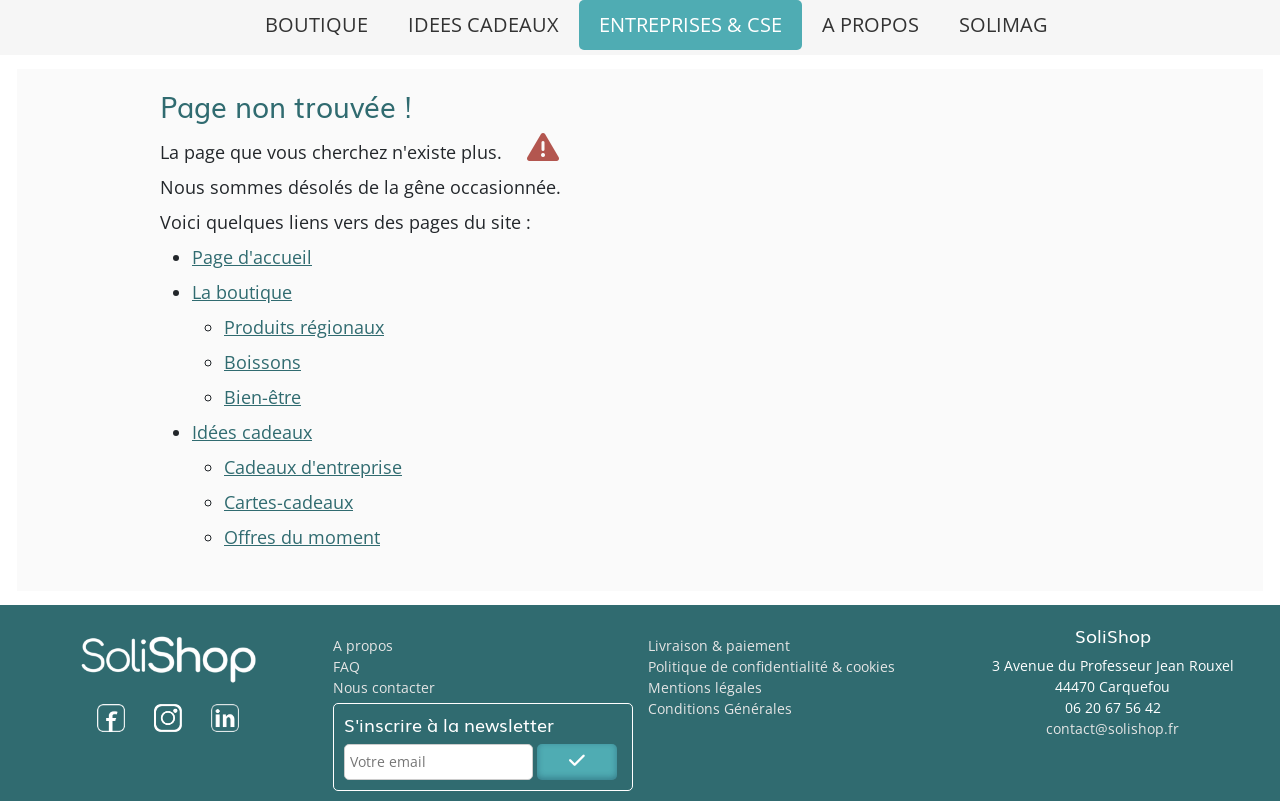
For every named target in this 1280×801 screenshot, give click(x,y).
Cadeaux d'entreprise (313, 467)
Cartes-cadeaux (288, 502)
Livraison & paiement (719, 645)
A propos (363, 645)
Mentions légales (705, 687)
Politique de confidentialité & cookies (771, 666)
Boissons (262, 362)
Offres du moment (302, 537)
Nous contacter (384, 687)
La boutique (242, 292)
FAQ (346, 666)
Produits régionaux (304, 327)
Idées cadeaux (252, 432)
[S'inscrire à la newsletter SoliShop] (577, 762)
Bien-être (262, 397)
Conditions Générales (720, 708)
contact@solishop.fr (1112, 728)
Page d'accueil (252, 257)
